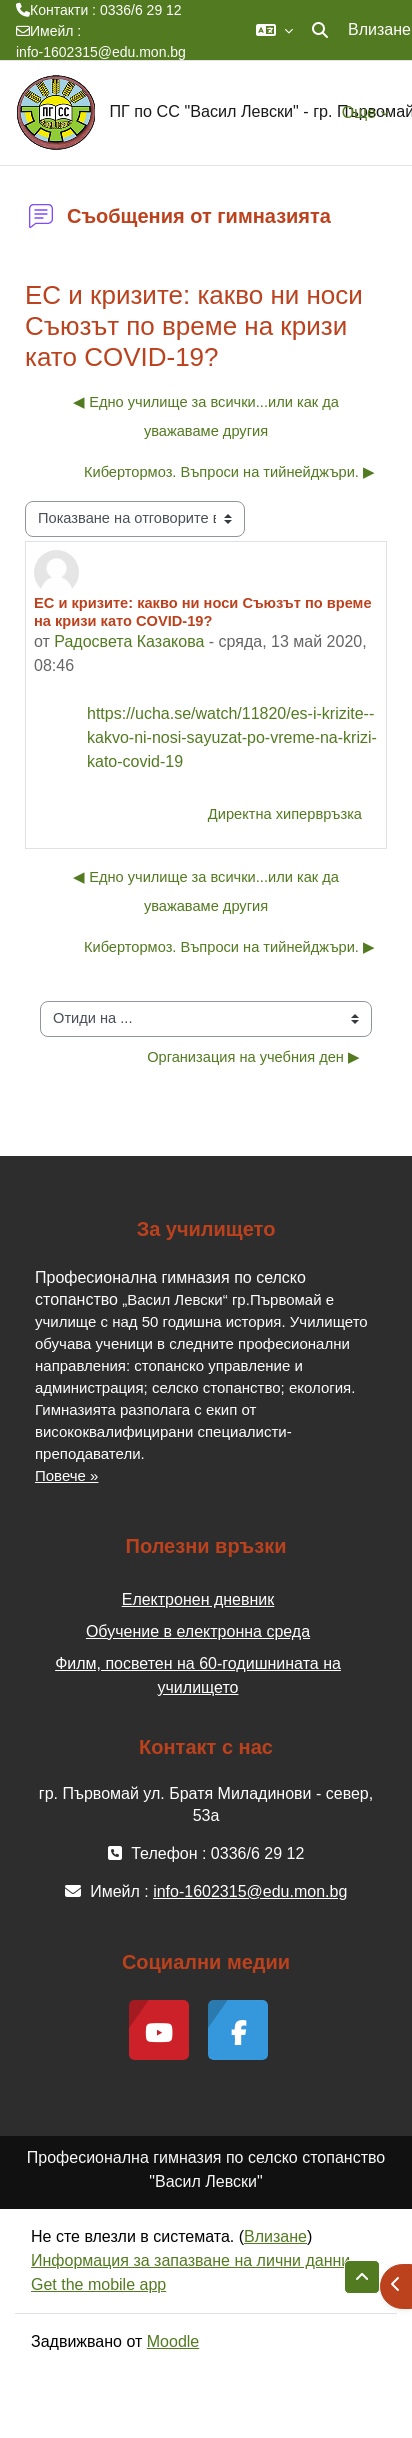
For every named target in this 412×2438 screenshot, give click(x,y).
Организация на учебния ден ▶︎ (253, 1057)
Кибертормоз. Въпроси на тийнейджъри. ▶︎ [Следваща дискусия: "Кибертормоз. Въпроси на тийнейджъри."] (229, 472)
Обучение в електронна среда (198, 1631)
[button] (274, 30)
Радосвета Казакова (129, 641)
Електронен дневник (198, 1599)
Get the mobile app (98, 2284)
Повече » (66, 1475)
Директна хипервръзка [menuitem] (285, 814)
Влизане (379, 29)
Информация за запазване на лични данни (190, 2260)
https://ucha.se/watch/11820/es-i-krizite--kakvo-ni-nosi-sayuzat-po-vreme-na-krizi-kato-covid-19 (232, 737)
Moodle (173, 2341)
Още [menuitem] (359, 112)
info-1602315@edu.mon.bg (101, 52)
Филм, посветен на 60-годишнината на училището (198, 1675)
